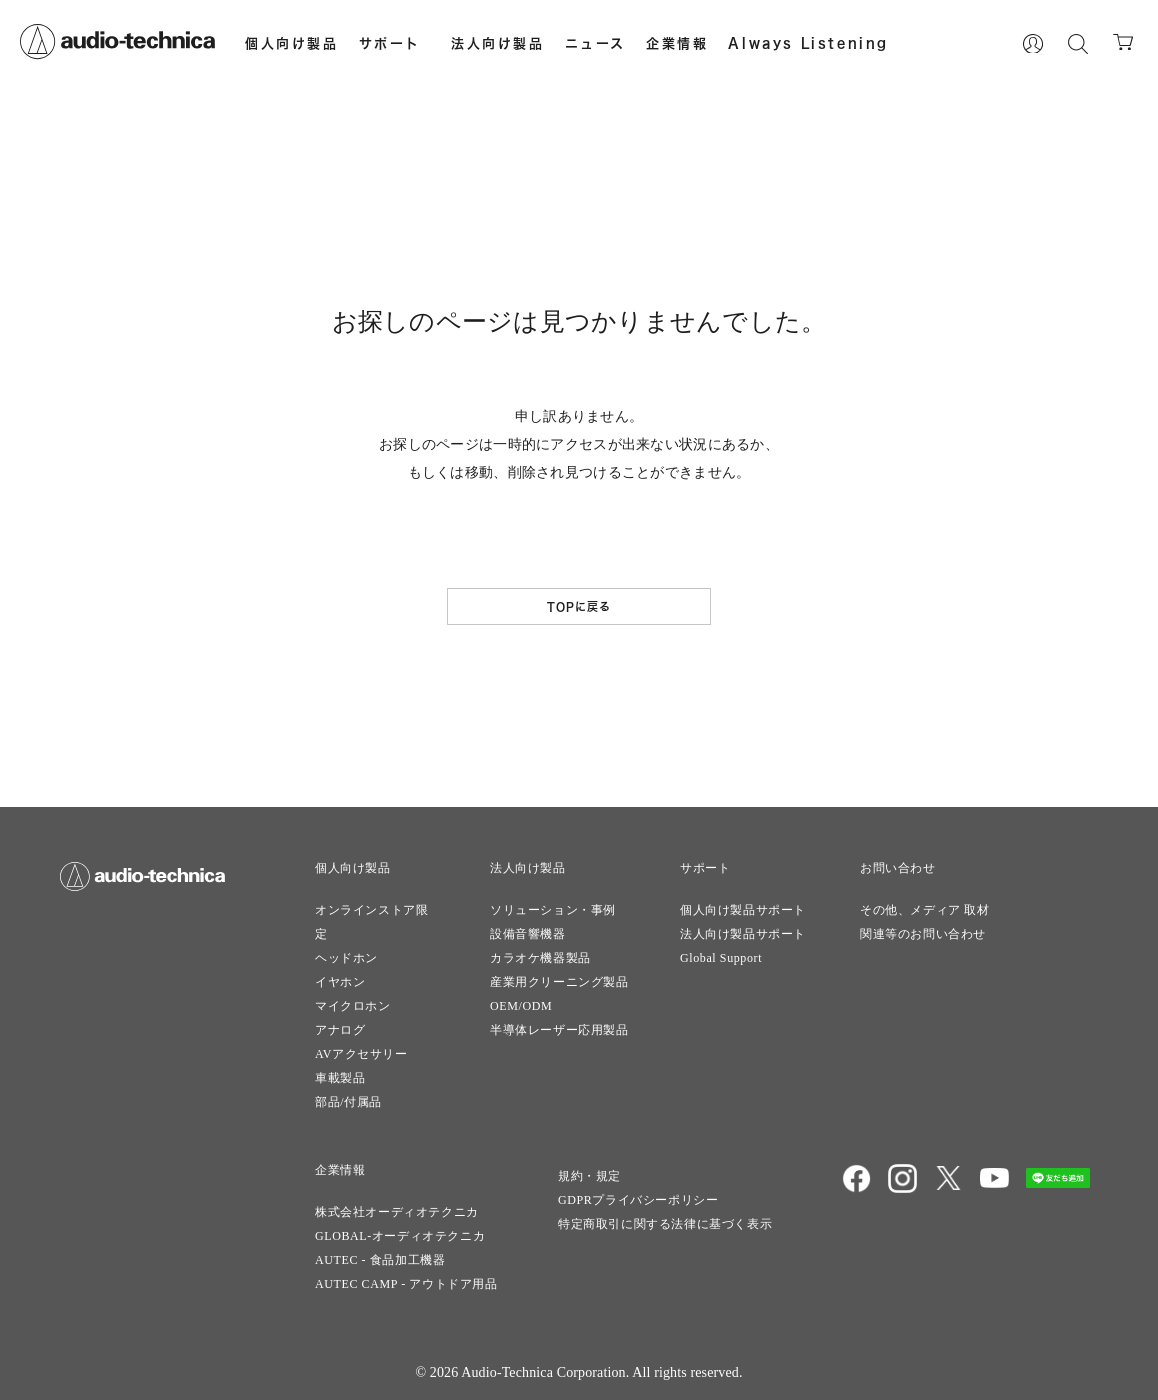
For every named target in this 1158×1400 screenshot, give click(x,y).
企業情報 (677, 43)
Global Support (721, 958)
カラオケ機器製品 (540, 958)
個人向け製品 (292, 43)
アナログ (340, 1030)
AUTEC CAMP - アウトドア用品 (406, 1284)
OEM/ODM (521, 1006)
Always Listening (808, 43)
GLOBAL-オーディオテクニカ (400, 1236)
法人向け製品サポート (743, 934)
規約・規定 (589, 1176)
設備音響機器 (528, 934)
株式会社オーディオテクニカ (397, 1212)
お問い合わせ (898, 868)
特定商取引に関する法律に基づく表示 (665, 1224)
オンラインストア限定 (371, 922)
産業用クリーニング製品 (559, 982)
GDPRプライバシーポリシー (638, 1200)
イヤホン (340, 982)
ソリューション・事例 (553, 910)
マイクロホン (353, 1006)
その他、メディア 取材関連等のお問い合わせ (925, 922)
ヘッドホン (346, 958)
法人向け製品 (498, 43)
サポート (390, 43)
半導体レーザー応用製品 (559, 1030)
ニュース (595, 43)
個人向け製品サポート (743, 910)
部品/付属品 (348, 1102)
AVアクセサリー (361, 1054)
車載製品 (340, 1078)
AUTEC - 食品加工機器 (380, 1260)
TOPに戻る (579, 606)
